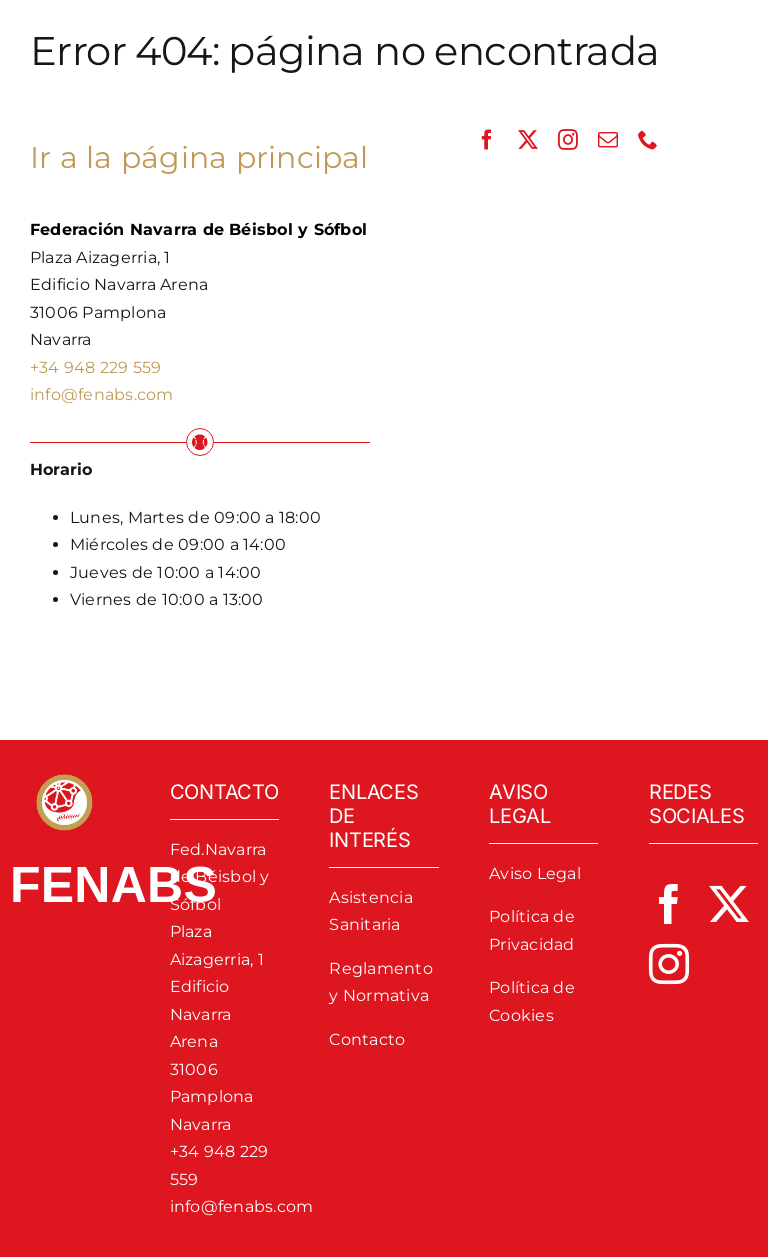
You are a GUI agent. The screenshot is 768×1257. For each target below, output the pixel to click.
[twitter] (528, 140)
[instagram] (568, 140)
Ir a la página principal (199, 157)
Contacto (367, 1039)
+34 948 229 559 (96, 367)
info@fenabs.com (102, 394)
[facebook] (487, 140)
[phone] (648, 140)
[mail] (608, 140)
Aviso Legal (535, 873)
